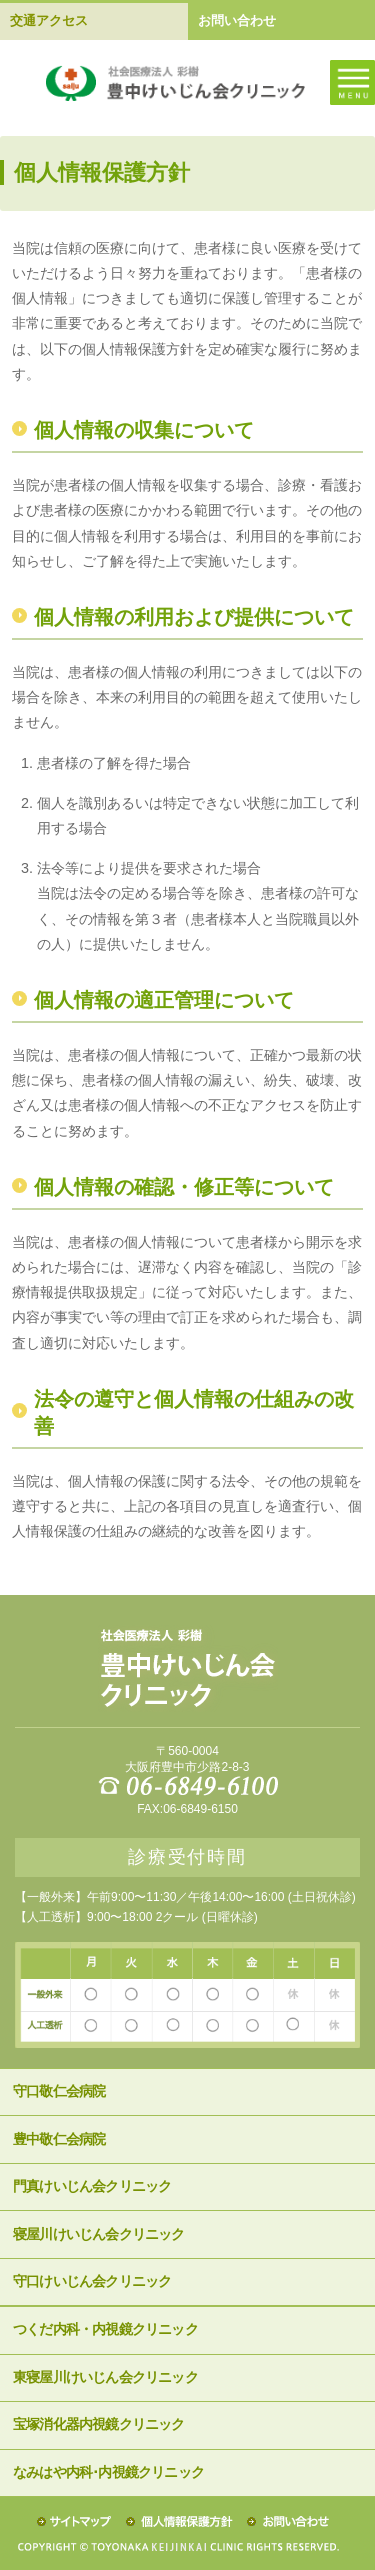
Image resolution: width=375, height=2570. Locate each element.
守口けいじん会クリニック (92, 2281)
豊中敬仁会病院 (59, 2139)
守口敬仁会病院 (59, 2091)
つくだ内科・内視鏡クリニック (105, 2329)
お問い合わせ (237, 20)
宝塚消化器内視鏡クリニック (99, 2424)
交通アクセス (49, 20)
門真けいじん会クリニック (92, 2186)
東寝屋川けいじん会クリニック (105, 2377)
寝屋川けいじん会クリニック (99, 2234)
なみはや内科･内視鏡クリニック (108, 2472)
